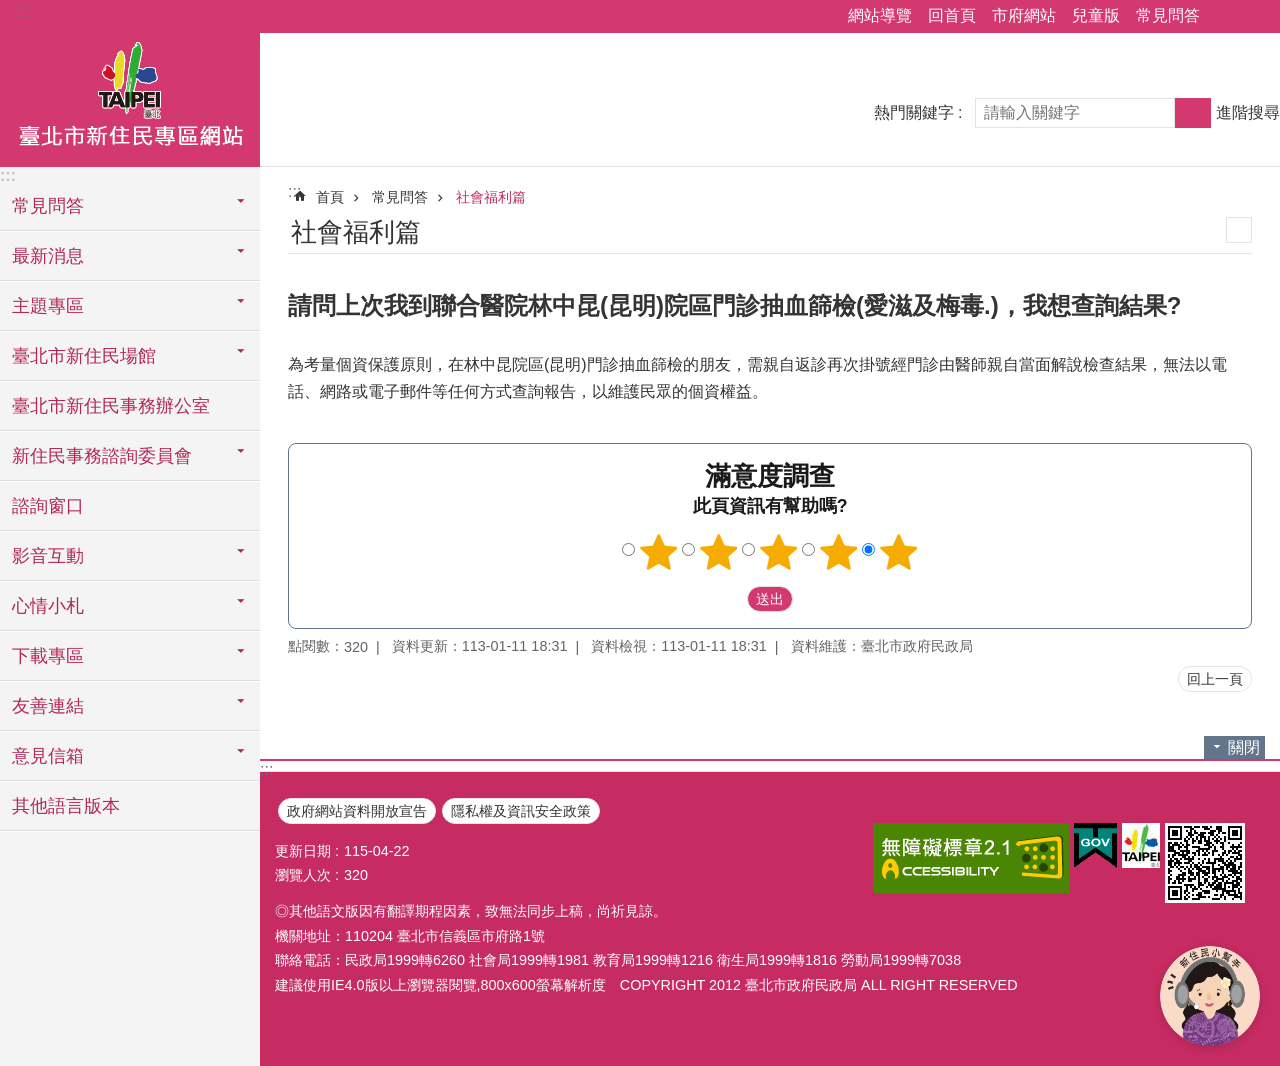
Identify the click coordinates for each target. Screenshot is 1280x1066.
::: (21, 11)
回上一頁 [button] (1215, 679)
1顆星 (659, 552)
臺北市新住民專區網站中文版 (130, 97)
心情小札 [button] (48, 606)
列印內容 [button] (1239, 230)
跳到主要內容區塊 (10, 10)
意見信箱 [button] (48, 756)
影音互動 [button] (48, 556)
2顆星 (719, 552)
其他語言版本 (66, 806)
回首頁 (952, 15)
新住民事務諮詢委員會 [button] (102, 456)
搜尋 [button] (1193, 113)
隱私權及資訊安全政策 (521, 811)
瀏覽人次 (303, 875)
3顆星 (779, 552)
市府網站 (1024, 15)
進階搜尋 (1248, 112)
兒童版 (1096, 15)
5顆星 (899, 552)
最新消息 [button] (48, 256)
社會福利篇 (491, 197)
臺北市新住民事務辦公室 (111, 406)
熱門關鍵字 (914, 112)
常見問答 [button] (48, 206)
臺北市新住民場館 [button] (84, 356)
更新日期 (303, 851)
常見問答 (1168, 15)
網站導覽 (880, 15)
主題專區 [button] (48, 306)
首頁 (330, 197)
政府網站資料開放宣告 (357, 811)
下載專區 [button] (48, 656)
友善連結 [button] (48, 706)
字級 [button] (1253, 17)
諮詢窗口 (48, 506)
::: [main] (294, 191)
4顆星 (839, 552)
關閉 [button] (1244, 747)
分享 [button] (1225, 17)
